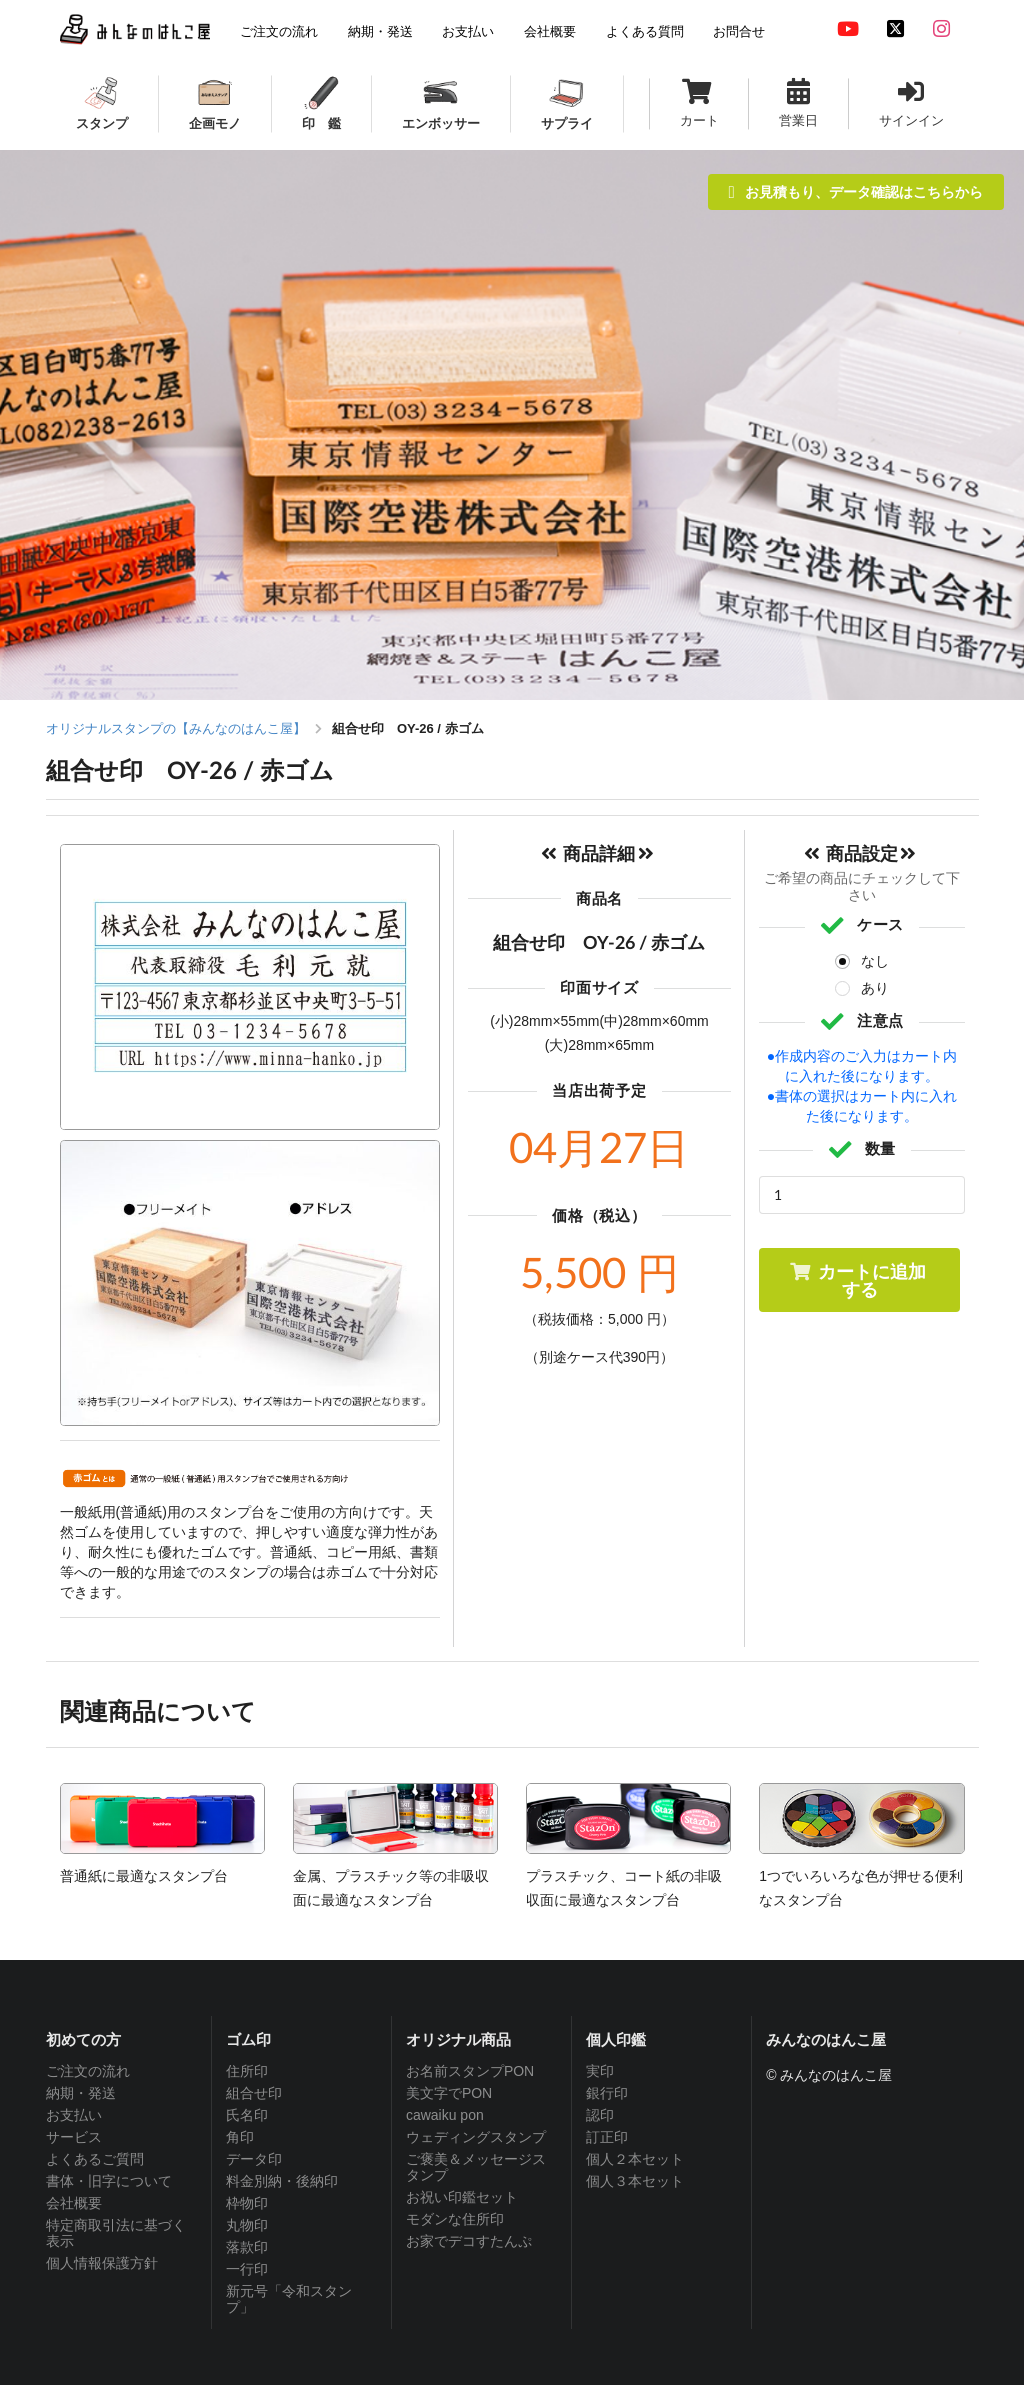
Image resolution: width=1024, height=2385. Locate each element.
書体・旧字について (109, 2181)
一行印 (247, 2269)
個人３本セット (635, 2181)
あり (875, 988)
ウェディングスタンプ (476, 2137)
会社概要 (74, 2203)
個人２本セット (635, 2159)
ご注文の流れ (88, 2071)
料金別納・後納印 (282, 2181)
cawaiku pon (445, 2115)
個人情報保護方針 (102, 2263)
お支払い (74, 2115)
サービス (74, 2137)
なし (875, 961)
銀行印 (607, 2093)
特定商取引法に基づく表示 (116, 2233)
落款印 (247, 2247)
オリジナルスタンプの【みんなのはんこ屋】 (176, 728)
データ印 (254, 2159)
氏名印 (247, 2115)
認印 (600, 2115)
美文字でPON (449, 2093)
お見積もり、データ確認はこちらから (856, 191)
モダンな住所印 (455, 2219)
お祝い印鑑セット (462, 2197)
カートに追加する (857, 1280)
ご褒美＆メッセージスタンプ (476, 2167)
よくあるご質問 (95, 2159)
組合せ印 (254, 2093)
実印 (600, 2071)
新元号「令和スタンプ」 (289, 2299)
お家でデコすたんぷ (469, 2241)
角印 (240, 2137)
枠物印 (247, 2203)
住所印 (247, 2071)
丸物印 (247, 2225)
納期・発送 (81, 2093)
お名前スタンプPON (470, 2071)
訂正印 (607, 2137)
